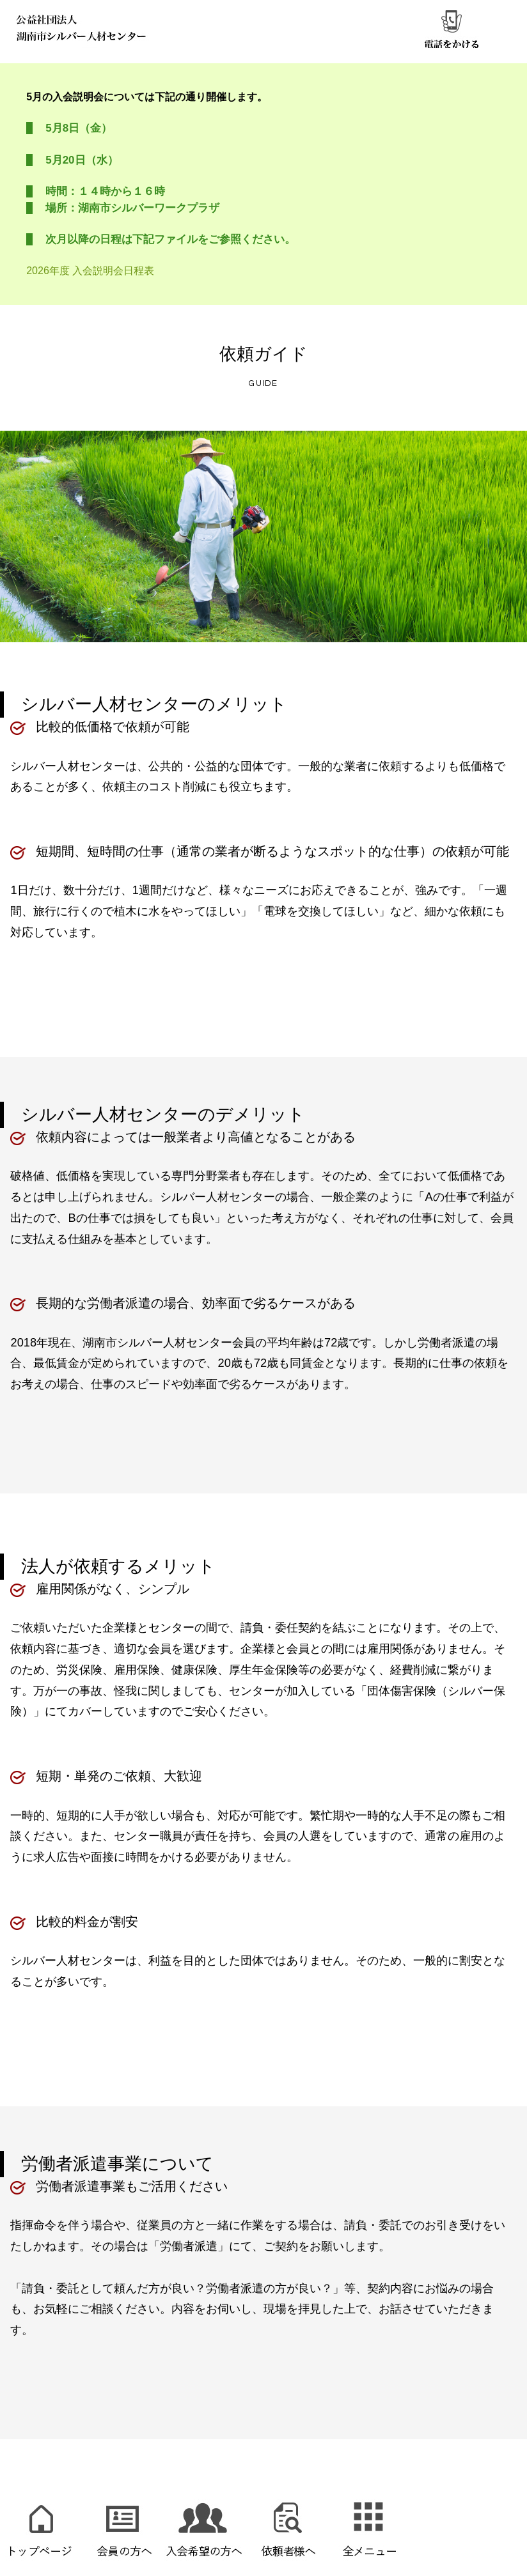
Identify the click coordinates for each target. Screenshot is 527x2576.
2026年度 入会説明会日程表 (90, 270)
